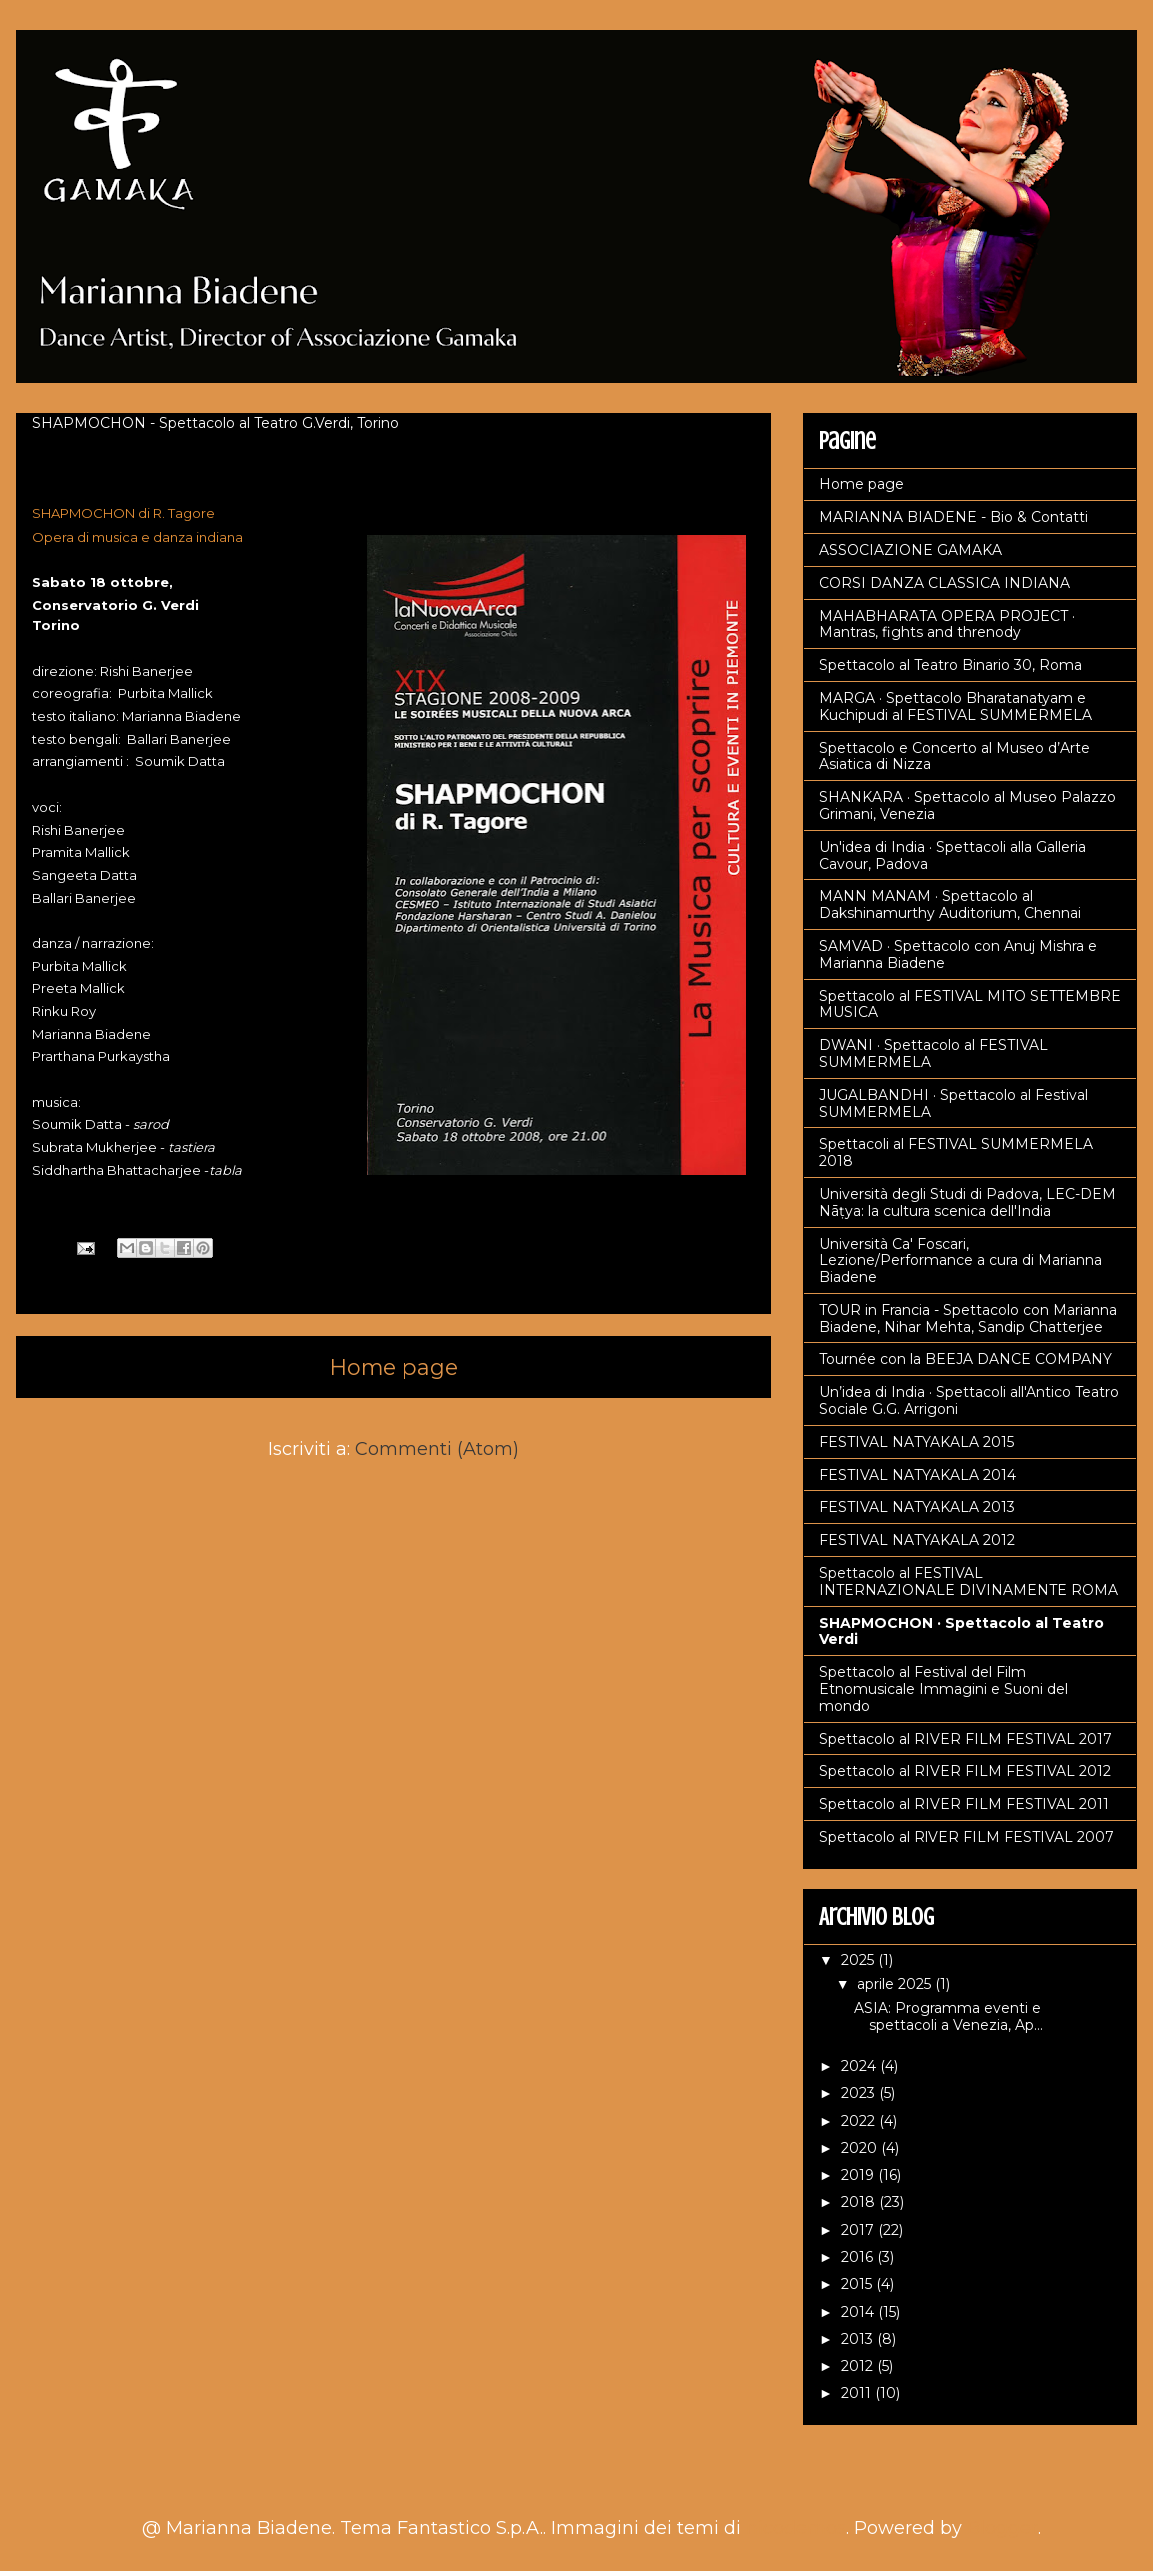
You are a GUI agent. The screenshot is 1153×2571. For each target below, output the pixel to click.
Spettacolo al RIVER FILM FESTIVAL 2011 (964, 1804)
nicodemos (796, 2528)
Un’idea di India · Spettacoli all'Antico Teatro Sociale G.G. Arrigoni (969, 1400)
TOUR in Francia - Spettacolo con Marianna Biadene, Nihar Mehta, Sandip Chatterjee (968, 1318)
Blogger (1002, 2528)
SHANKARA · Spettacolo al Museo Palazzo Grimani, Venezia (967, 805)
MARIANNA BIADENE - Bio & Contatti (953, 517)
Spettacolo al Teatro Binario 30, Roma (950, 665)
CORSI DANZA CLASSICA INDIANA (944, 583)
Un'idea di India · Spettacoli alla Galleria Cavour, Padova (952, 855)
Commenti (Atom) (437, 1449)
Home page (394, 1367)
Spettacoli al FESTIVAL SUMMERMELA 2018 (956, 1152)
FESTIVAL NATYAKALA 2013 (917, 1507)
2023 (860, 2093)
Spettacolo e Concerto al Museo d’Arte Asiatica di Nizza (954, 756)
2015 (858, 2284)
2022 (860, 2121)
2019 (859, 2175)
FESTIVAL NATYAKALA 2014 (917, 1475)
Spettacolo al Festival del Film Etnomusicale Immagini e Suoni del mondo (943, 1689)
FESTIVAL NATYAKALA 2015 (916, 1442)
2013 (859, 2339)
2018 (860, 2202)
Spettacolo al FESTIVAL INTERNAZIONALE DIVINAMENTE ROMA (968, 1581)
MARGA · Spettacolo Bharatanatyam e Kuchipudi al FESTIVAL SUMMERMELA (955, 706)
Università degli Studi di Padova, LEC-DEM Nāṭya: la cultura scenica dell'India (967, 1202)
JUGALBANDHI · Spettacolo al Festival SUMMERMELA (953, 1103)
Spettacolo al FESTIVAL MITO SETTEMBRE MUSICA (970, 1004)
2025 (859, 1960)
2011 (858, 2393)
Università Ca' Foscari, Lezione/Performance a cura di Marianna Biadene (960, 1261)
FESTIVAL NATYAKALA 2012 (917, 1540)
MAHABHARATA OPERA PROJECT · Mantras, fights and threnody (947, 624)
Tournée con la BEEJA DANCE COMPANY (965, 1359)
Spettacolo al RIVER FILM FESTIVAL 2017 (965, 1739)
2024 (860, 2066)
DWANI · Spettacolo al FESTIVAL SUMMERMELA (933, 1053)
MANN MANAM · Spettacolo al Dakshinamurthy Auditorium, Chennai (950, 904)
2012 (859, 2366)
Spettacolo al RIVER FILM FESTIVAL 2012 (965, 1771)
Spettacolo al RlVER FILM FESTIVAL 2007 (966, 1837)
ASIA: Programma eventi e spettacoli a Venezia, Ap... (948, 2016)
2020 (861, 2148)
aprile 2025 (896, 1984)
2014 (859, 2312)
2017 (859, 2230)
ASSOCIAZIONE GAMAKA (910, 550)
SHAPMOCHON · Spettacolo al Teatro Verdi (961, 1631)
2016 (859, 2257)
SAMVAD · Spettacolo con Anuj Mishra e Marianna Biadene (958, 954)
